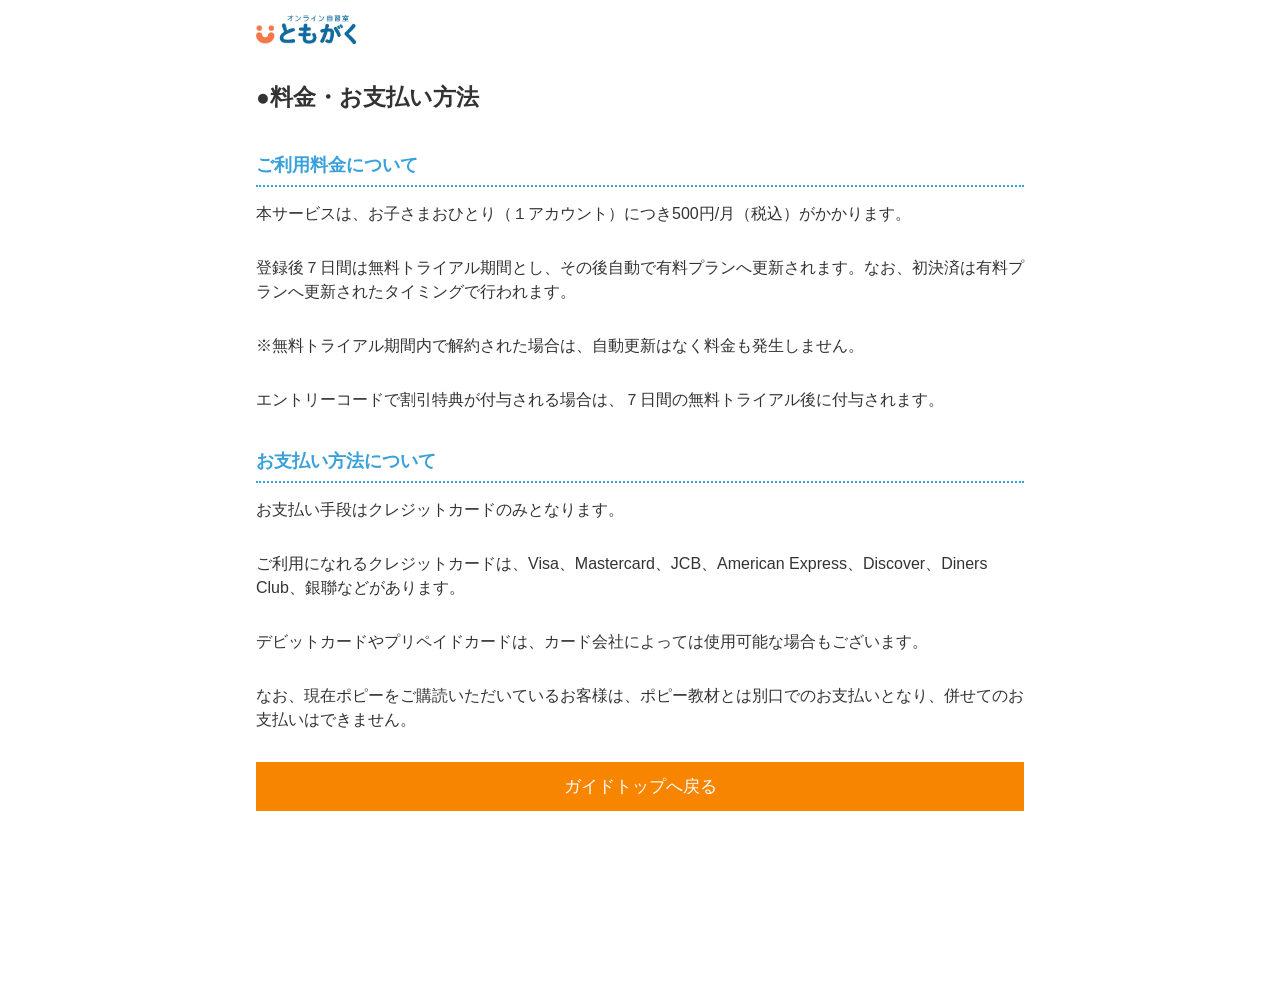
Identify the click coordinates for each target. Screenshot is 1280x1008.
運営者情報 (640, 981)
